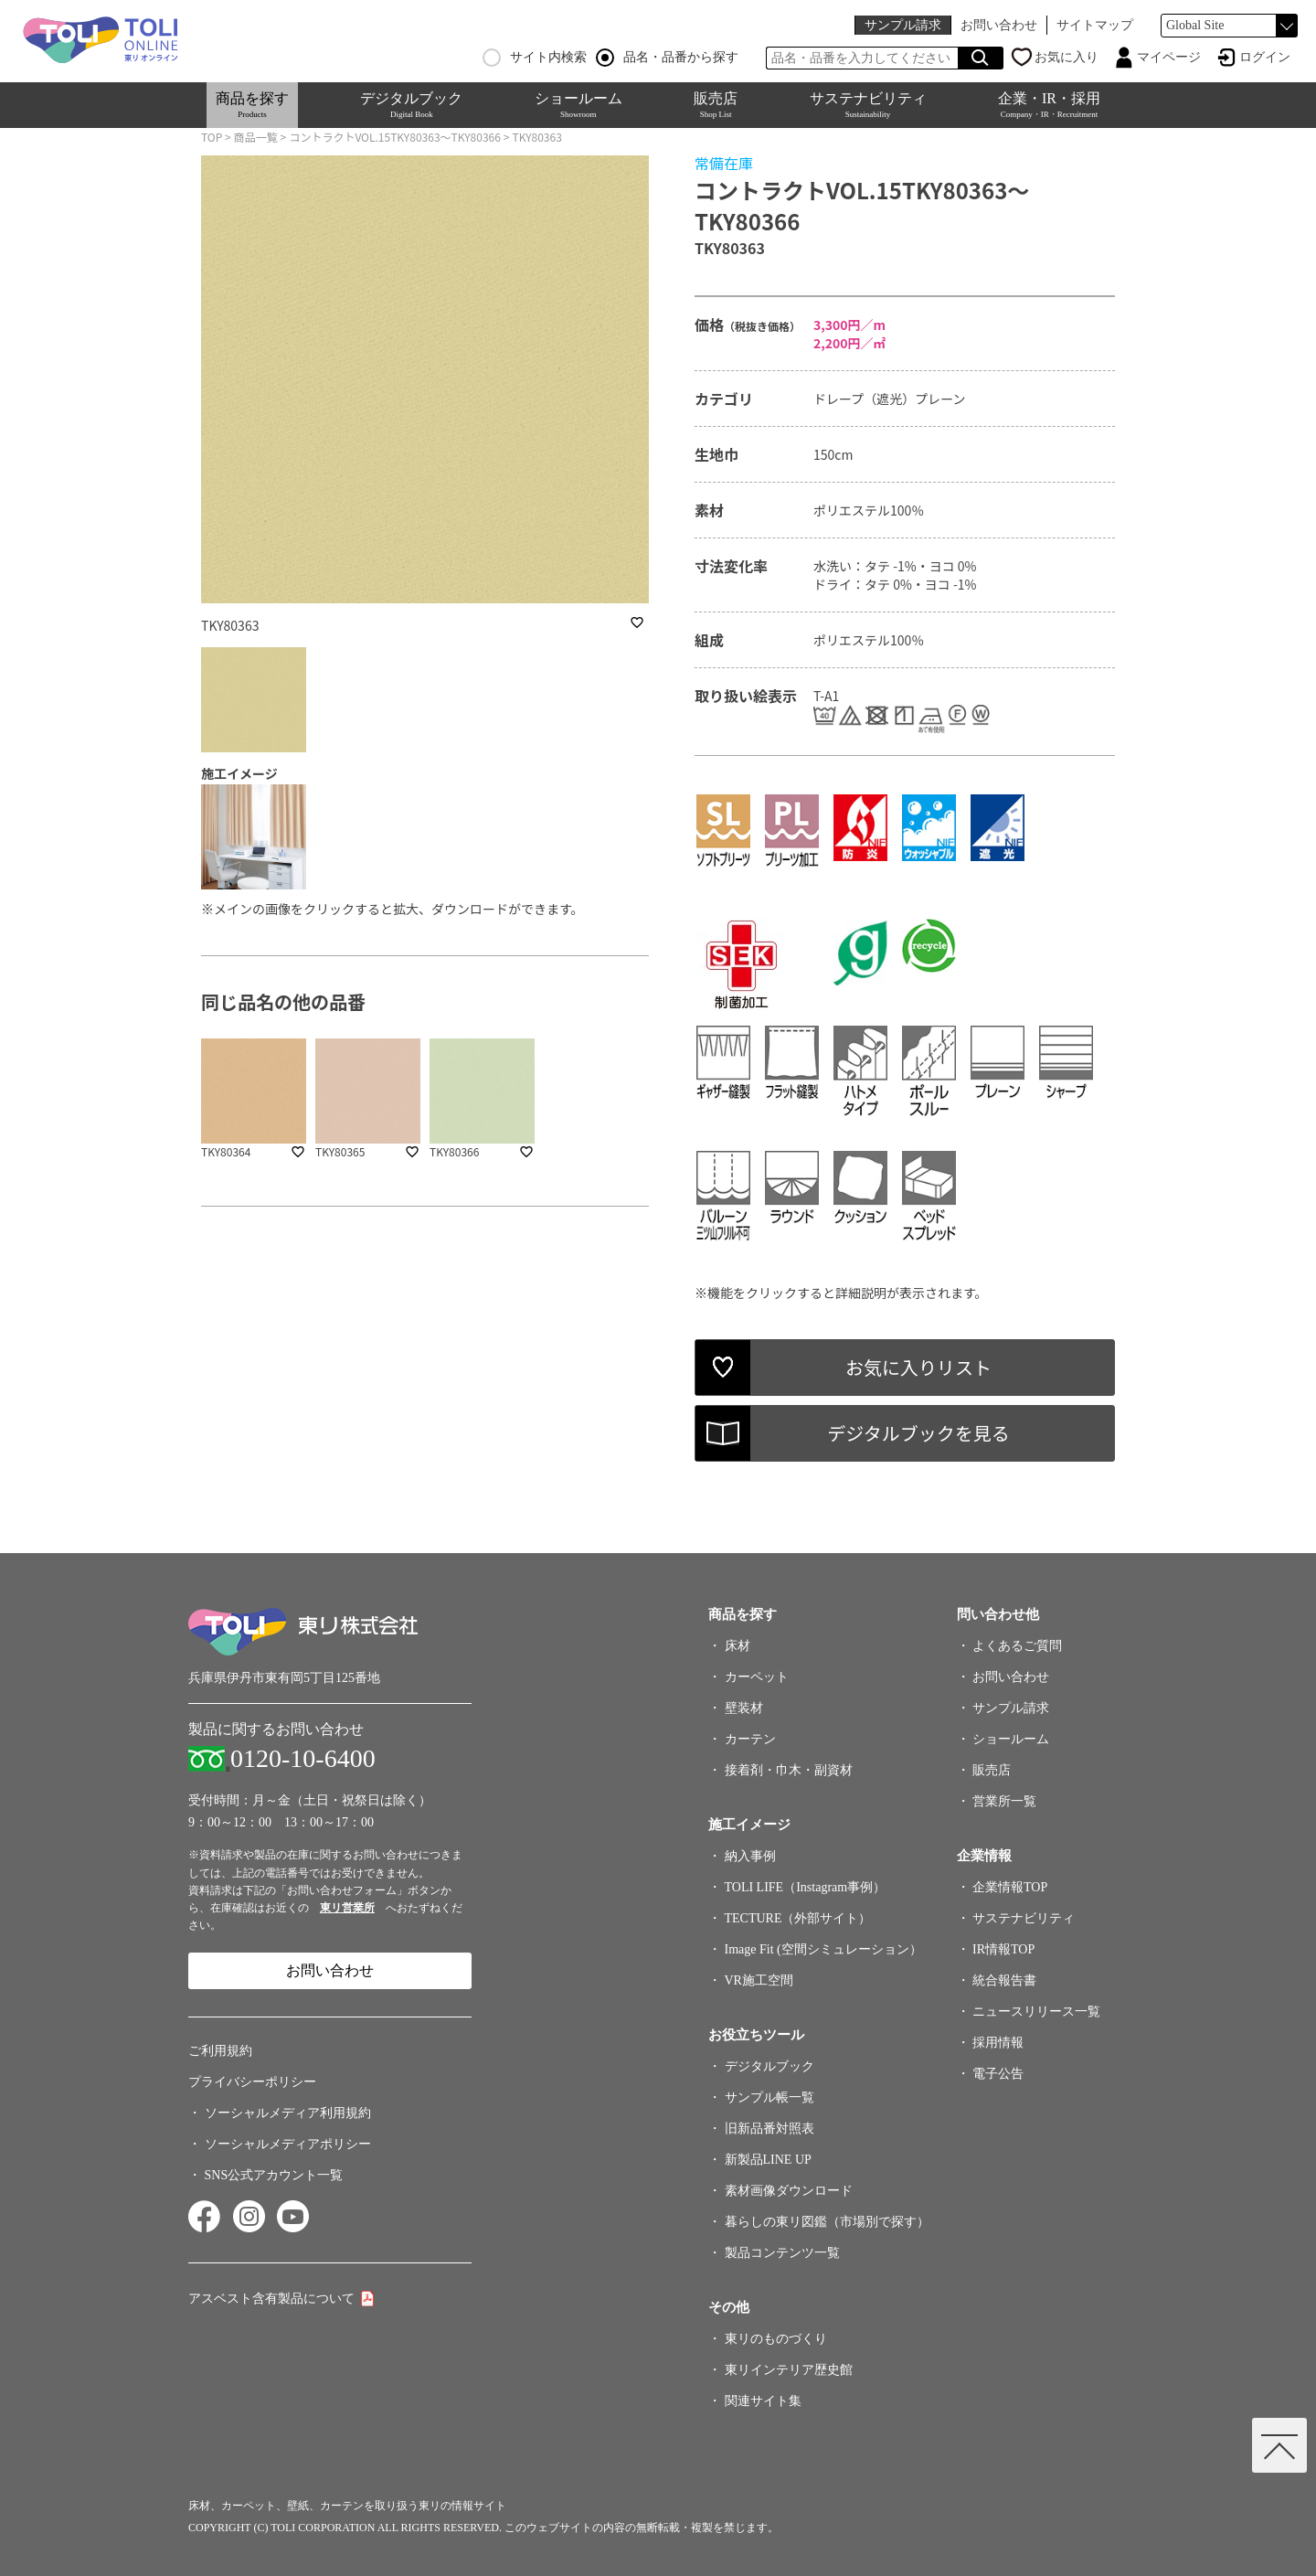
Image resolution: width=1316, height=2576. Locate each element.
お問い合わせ (998, 25)
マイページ (1169, 57)
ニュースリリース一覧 (1036, 2011)
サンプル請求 (903, 25)
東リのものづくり (776, 2339)
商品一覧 (256, 136)
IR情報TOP (1003, 1949)
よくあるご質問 (1017, 1646)
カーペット (757, 1677)
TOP (211, 136)
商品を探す (252, 104)
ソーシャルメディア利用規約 (288, 2113)
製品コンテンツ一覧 (782, 2253)
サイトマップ (1094, 25)
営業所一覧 (1004, 1801)
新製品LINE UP (768, 2159)
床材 (737, 1646)
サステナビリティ (868, 104)
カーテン (750, 1739)
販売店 (716, 104)
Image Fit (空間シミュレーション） (823, 1949)
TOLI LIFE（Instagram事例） (805, 1887)
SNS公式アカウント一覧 (274, 2175)
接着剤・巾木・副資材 (789, 1770)
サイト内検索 (535, 57)
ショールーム (578, 104)
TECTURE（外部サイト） (798, 1918)
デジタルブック (411, 104)
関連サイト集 (763, 2401)
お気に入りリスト (918, 1367)
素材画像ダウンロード (789, 2191)
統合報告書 (1004, 1980)
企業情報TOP (1009, 1887)
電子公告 (998, 2074)
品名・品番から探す (667, 57)
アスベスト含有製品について (271, 2298)
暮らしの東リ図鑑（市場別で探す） (827, 2222)
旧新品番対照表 (769, 2128)
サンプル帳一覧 (769, 2097)
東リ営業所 (347, 1907)
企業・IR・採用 (1049, 104)
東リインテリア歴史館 (789, 2370)
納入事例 (750, 1856)
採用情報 (998, 2042)
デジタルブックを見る (918, 1433)
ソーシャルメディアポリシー (288, 2144)
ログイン (1264, 57)
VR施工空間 (759, 1980)
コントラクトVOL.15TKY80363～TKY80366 (395, 136)
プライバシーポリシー (252, 2082)
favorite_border (637, 622)
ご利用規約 (220, 2051)
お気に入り (1066, 57)
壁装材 (744, 1708)
